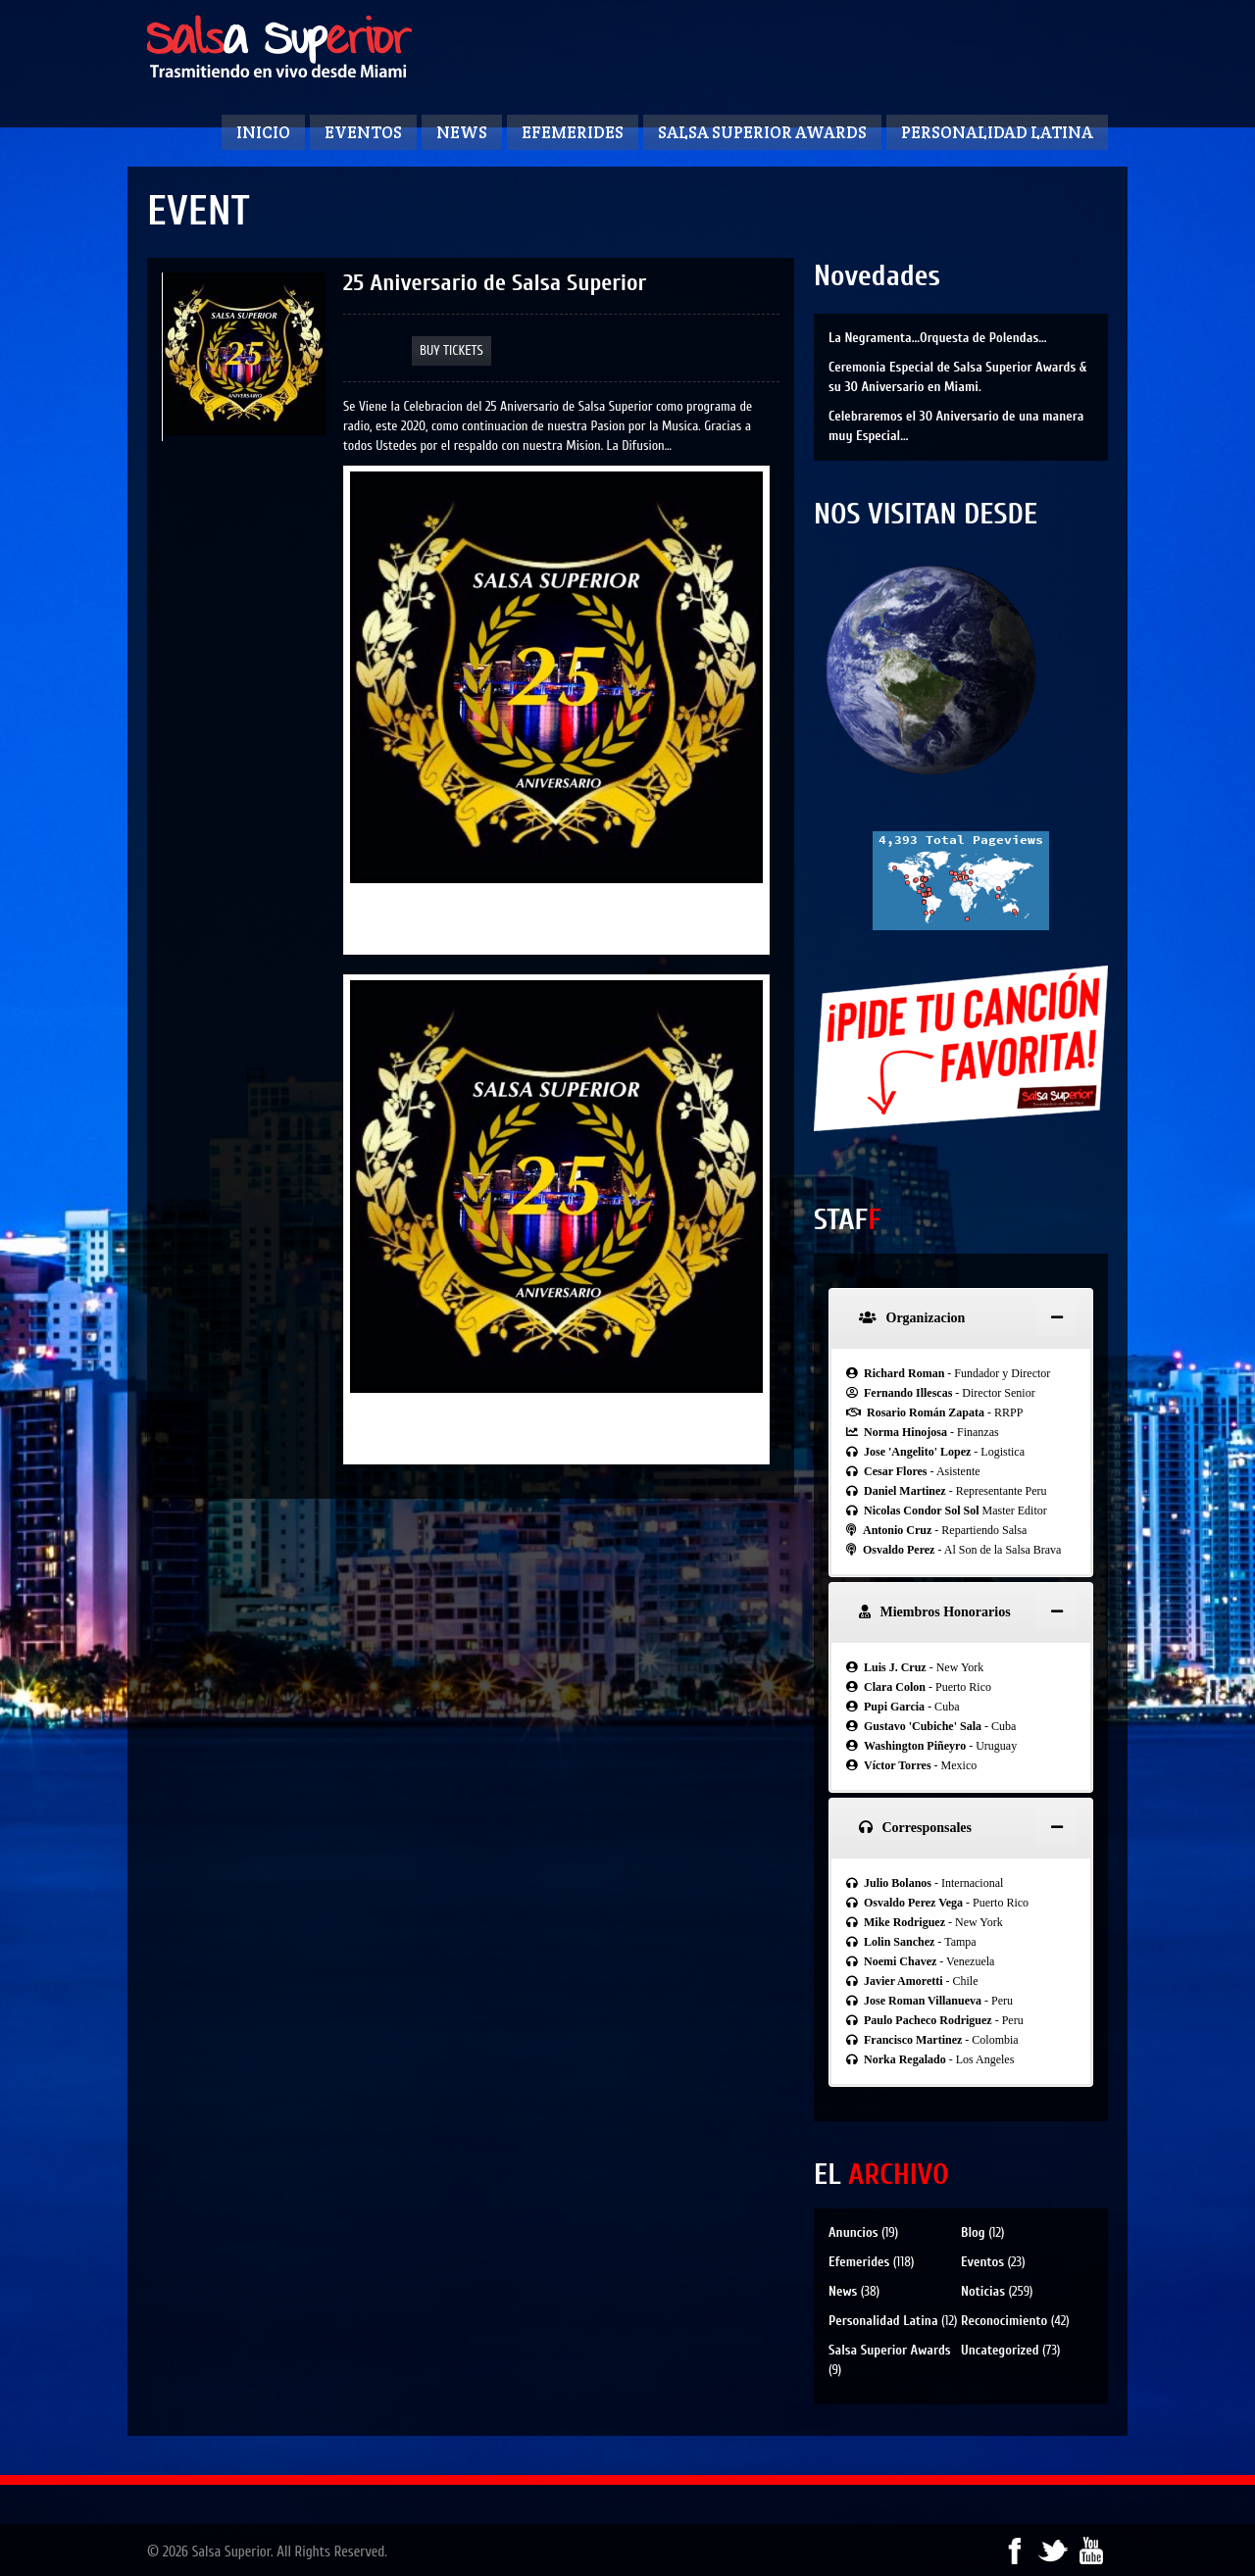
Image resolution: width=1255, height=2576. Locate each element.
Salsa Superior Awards (762, 132)
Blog (973, 2232)
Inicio (263, 132)
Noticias (983, 2291)
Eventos (363, 132)
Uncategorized (1000, 2350)
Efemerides (573, 132)
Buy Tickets (451, 350)
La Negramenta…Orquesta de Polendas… (937, 337)
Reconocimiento (1004, 2320)
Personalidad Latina (997, 132)
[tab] (960, 1318)
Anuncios (853, 2232)
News (461, 132)
